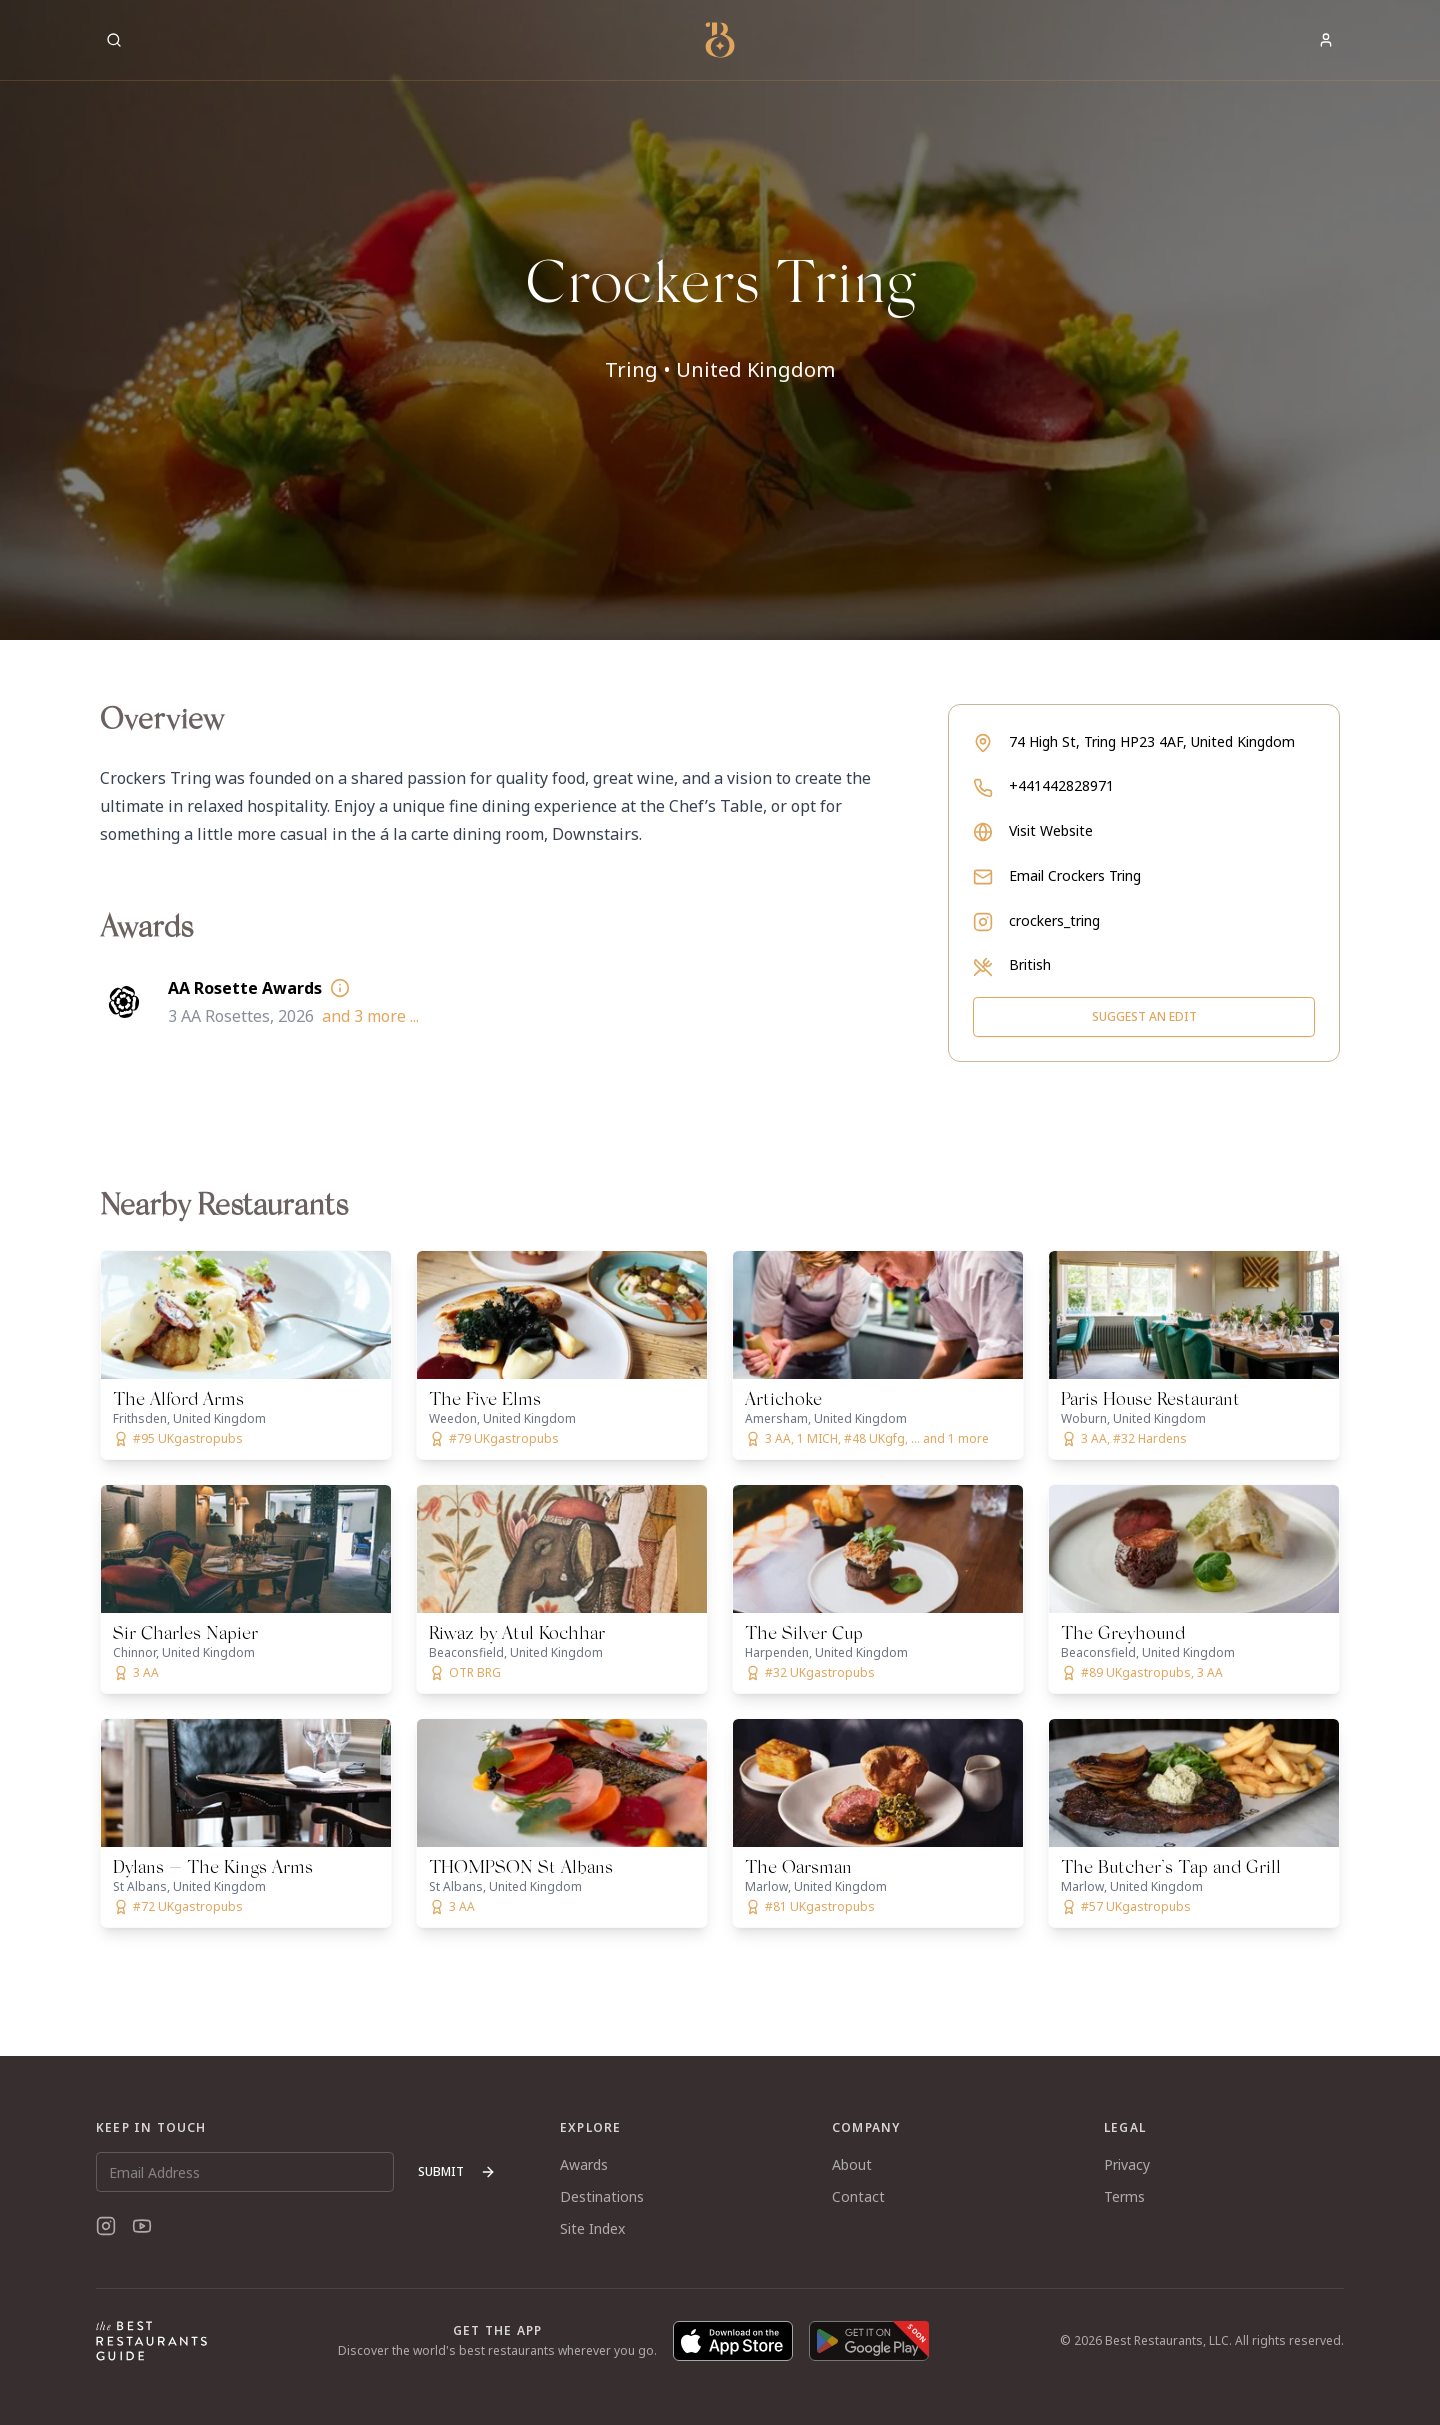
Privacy (1127, 2164)
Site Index (592, 2228)
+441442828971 (1061, 785)
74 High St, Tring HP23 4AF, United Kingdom (1152, 741)
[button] (720, 320)
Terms (1124, 2196)
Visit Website (1051, 830)
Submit (457, 2171)
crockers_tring (1054, 920)
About (852, 2164)
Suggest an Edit (1144, 1016)
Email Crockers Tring (1075, 875)
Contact (858, 2196)
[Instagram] (106, 2226)
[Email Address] (245, 2172)
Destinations (602, 2196)
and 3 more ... (370, 1016)
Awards (584, 2164)
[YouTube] (142, 2226)
